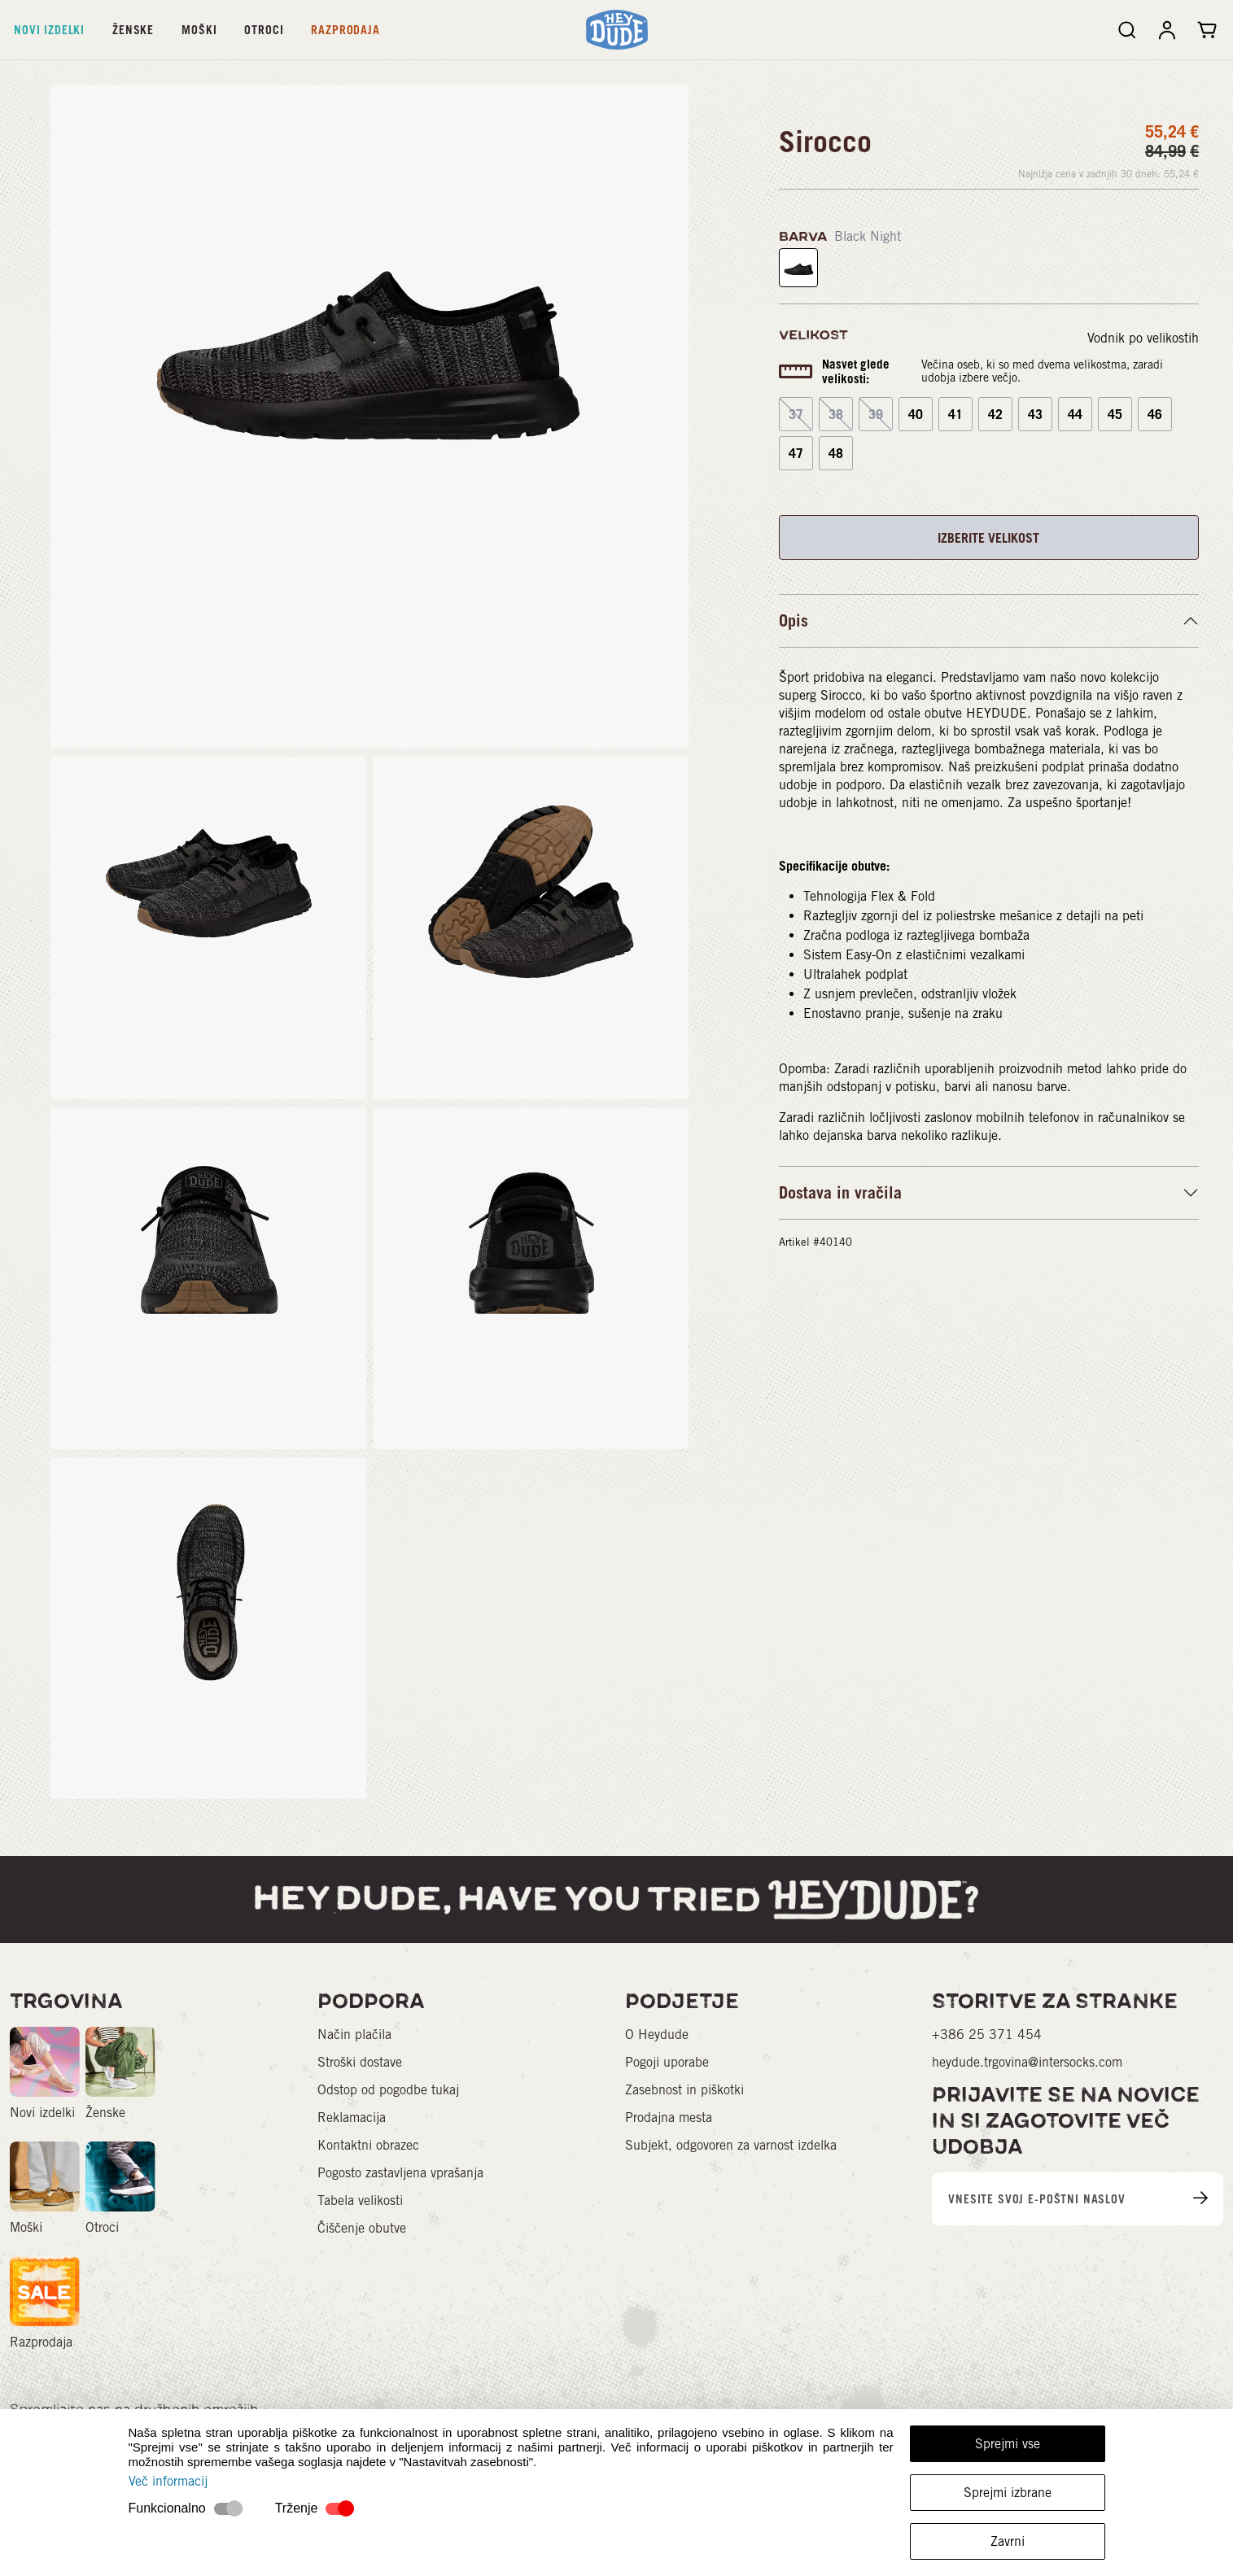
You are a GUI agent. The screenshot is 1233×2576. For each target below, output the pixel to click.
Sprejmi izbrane (1008, 2492)
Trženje (296, 2508)
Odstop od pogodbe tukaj (388, 2090)
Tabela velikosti (360, 2200)
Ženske (133, 30)
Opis (793, 621)
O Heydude (657, 2034)
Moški (198, 30)
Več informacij (168, 2481)
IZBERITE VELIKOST (988, 538)
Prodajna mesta (668, 2117)
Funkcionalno (167, 2508)
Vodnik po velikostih (1143, 338)
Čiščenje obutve (361, 2228)
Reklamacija (351, 2117)
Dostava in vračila (840, 1193)
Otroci (263, 30)
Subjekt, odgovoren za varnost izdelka (731, 2145)
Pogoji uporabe (667, 2062)
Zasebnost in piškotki (684, 2090)
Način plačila (354, 2034)
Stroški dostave (359, 2062)
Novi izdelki (49, 30)
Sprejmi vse (1007, 2444)
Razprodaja (345, 30)
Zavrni (1007, 2541)
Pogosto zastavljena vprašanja (400, 2173)
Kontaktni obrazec (368, 2145)
